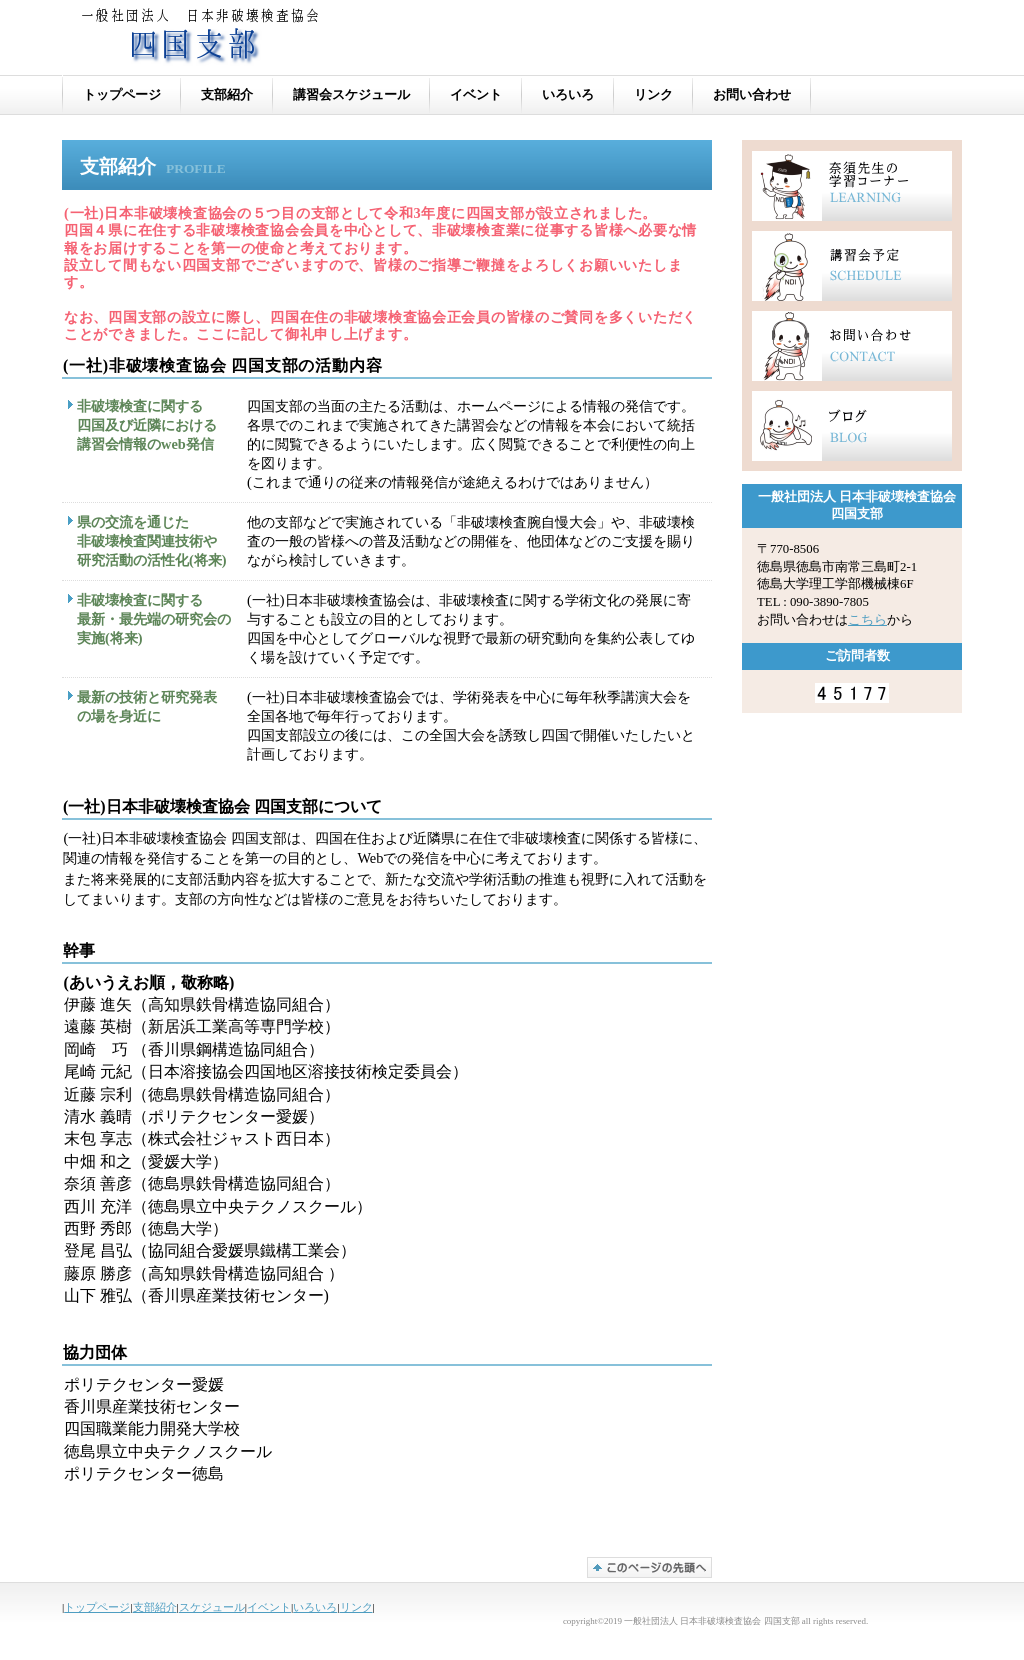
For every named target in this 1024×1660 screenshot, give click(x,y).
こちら (867, 620)
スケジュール (212, 1607)
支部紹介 (155, 1607)
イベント (269, 1607)
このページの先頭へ (649, 1567)
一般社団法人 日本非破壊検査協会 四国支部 (322, 41)
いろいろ (315, 1607)
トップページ (97, 1607)
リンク (356, 1607)
